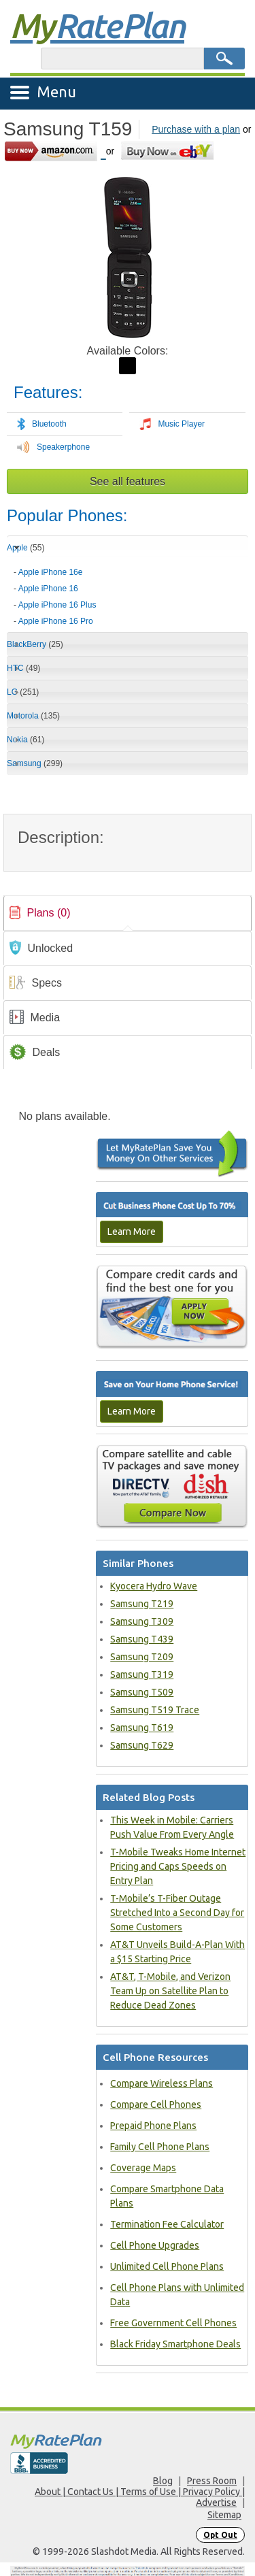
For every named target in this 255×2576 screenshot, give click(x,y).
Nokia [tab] (25, 739)
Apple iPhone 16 (48, 588)
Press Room (212, 2480)
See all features (127, 481)
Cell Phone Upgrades (154, 2245)
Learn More (131, 1231)
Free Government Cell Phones (173, 2322)
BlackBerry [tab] (35, 644)
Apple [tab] (25, 547)
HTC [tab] (23, 668)
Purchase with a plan (196, 129)
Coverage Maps (143, 2167)
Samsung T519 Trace (154, 1709)
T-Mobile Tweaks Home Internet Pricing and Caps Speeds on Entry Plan (177, 1866)
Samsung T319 (141, 1674)
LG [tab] (23, 692)
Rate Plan (97, 25)
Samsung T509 (141, 1692)
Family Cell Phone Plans (159, 2146)
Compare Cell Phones (155, 2104)
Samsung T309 (141, 1621)
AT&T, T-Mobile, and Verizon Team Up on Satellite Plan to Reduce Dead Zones (170, 1991)
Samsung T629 (141, 1745)
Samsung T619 (141, 1727)
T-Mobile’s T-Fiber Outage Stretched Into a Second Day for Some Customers (177, 1912)
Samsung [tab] (35, 763)
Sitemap (224, 2514)
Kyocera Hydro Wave (153, 1586)
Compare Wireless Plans (161, 2083)
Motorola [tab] (33, 715)
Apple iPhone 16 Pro (55, 621)
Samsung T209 (141, 1656)
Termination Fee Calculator (167, 2224)
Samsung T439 (141, 1639)
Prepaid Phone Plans (153, 2125)
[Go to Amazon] (54, 150)
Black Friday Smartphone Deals (175, 2344)
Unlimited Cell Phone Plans (167, 2266)
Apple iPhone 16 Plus (57, 605)
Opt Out (220, 2534)
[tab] (127, 592)
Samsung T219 (141, 1603)
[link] (127, 913)
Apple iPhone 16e (50, 572)
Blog (163, 2480)
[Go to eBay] (168, 150)
